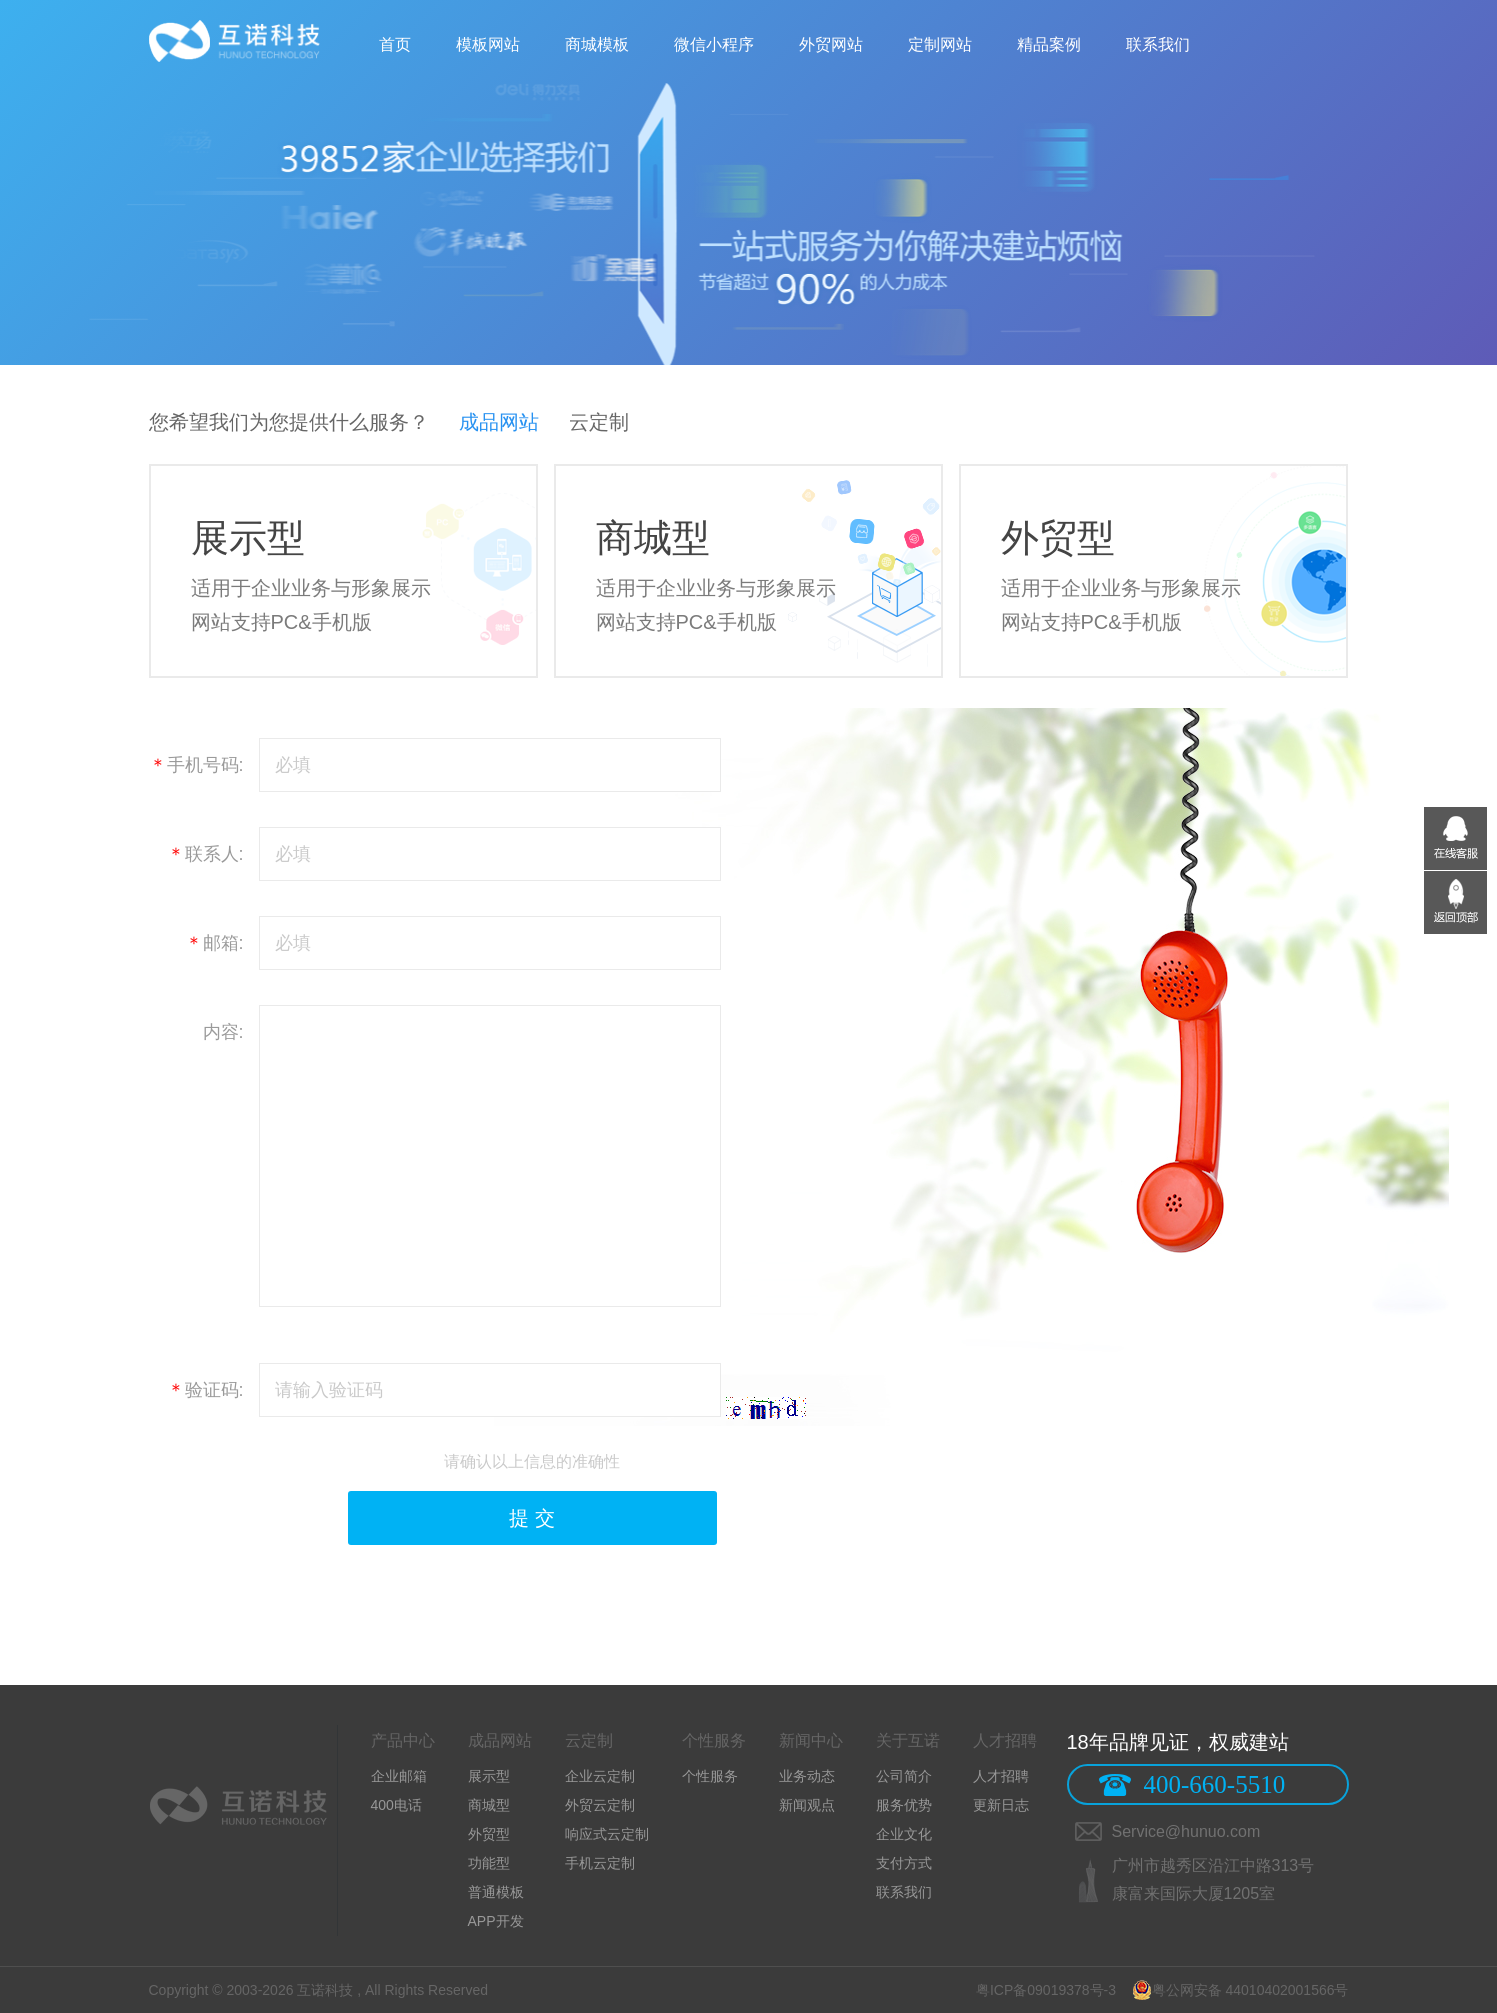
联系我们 (1158, 44)
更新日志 (1001, 1805)
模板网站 (488, 44)
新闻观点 (807, 1805)
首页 (395, 44)
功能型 (489, 1863)
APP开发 (496, 1921)
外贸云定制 (600, 1805)
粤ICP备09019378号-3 (1046, 1990)
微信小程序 (714, 44)
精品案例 (1049, 44)
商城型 (489, 1805)
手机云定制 (600, 1863)
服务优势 (904, 1805)
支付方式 (904, 1863)
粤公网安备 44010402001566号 (1240, 1990)
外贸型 (489, 1834)
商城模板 (597, 44)
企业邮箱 (399, 1776)
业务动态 (807, 1776)
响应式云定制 (607, 1834)
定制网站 (940, 44)
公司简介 (904, 1776)
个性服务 (710, 1776)
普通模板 (496, 1892)
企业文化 (904, 1834)
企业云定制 (600, 1776)
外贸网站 (831, 44)
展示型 (489, 1776)
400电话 (396, 1805)
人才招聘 (1001, 1776)
